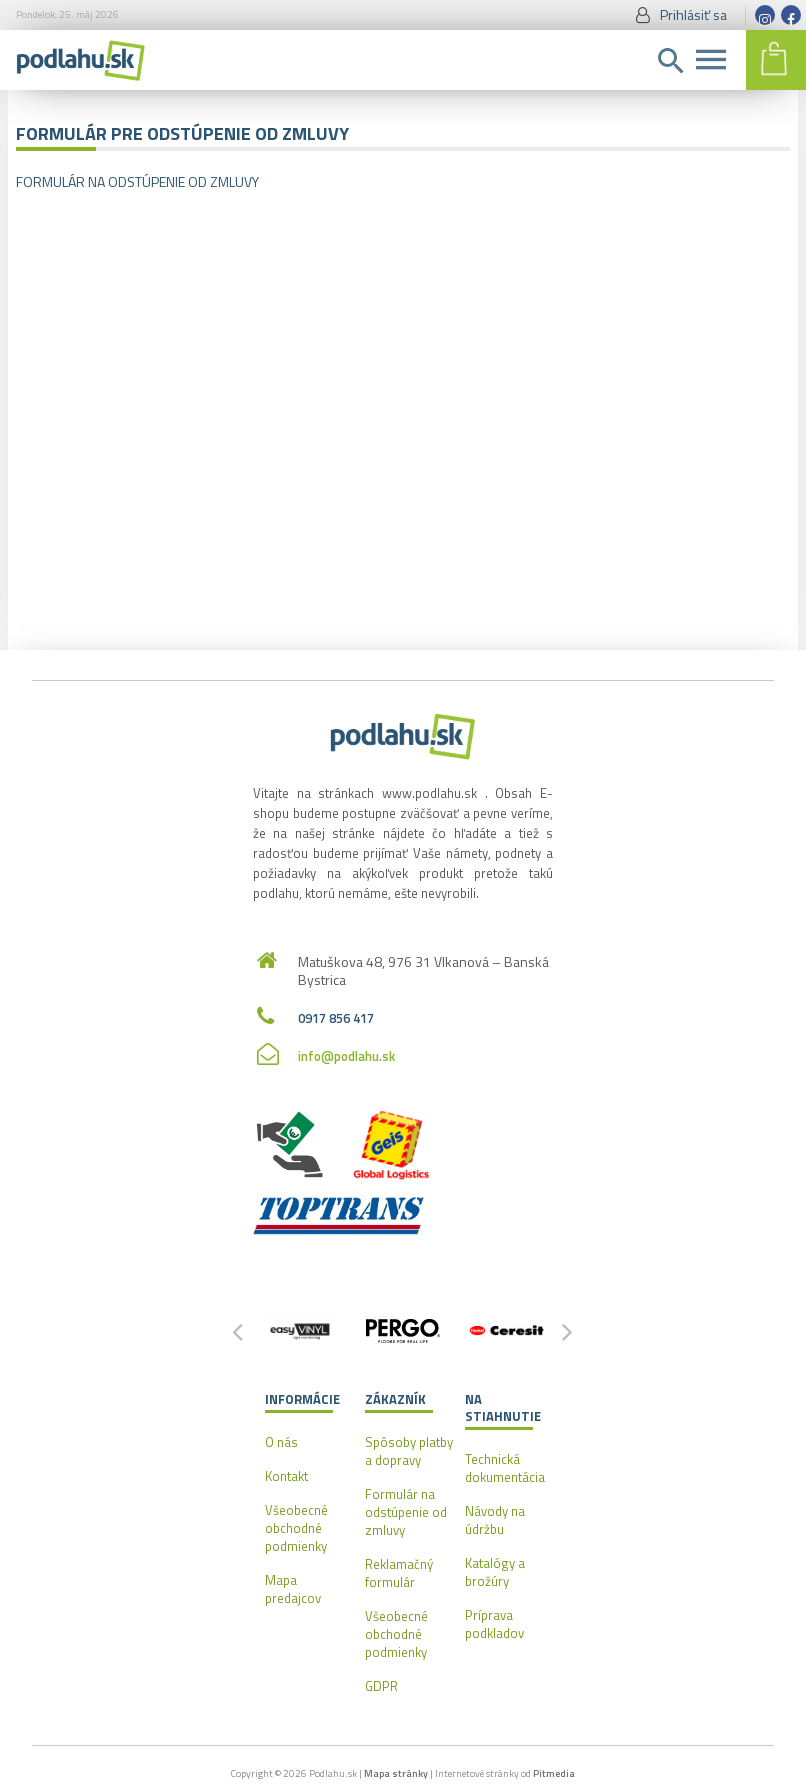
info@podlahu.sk (346, 1056)
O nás (281, 1442)
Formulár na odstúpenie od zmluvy (406, 1512)
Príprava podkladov (494, 1624)
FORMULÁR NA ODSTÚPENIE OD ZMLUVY (137, 181)
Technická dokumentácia (505, 1468)
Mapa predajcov (293, 1589)
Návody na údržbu (495, 1520)
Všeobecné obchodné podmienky (296, 1528)
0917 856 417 (336, 1018)
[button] (568, 1331)
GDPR (381, 1686)
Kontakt (286, 1476)
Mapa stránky (396, 1773)
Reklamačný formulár (399, 1573)
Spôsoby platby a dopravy (409, 1451)
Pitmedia (554, 1773)
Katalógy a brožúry (495, 1572)
